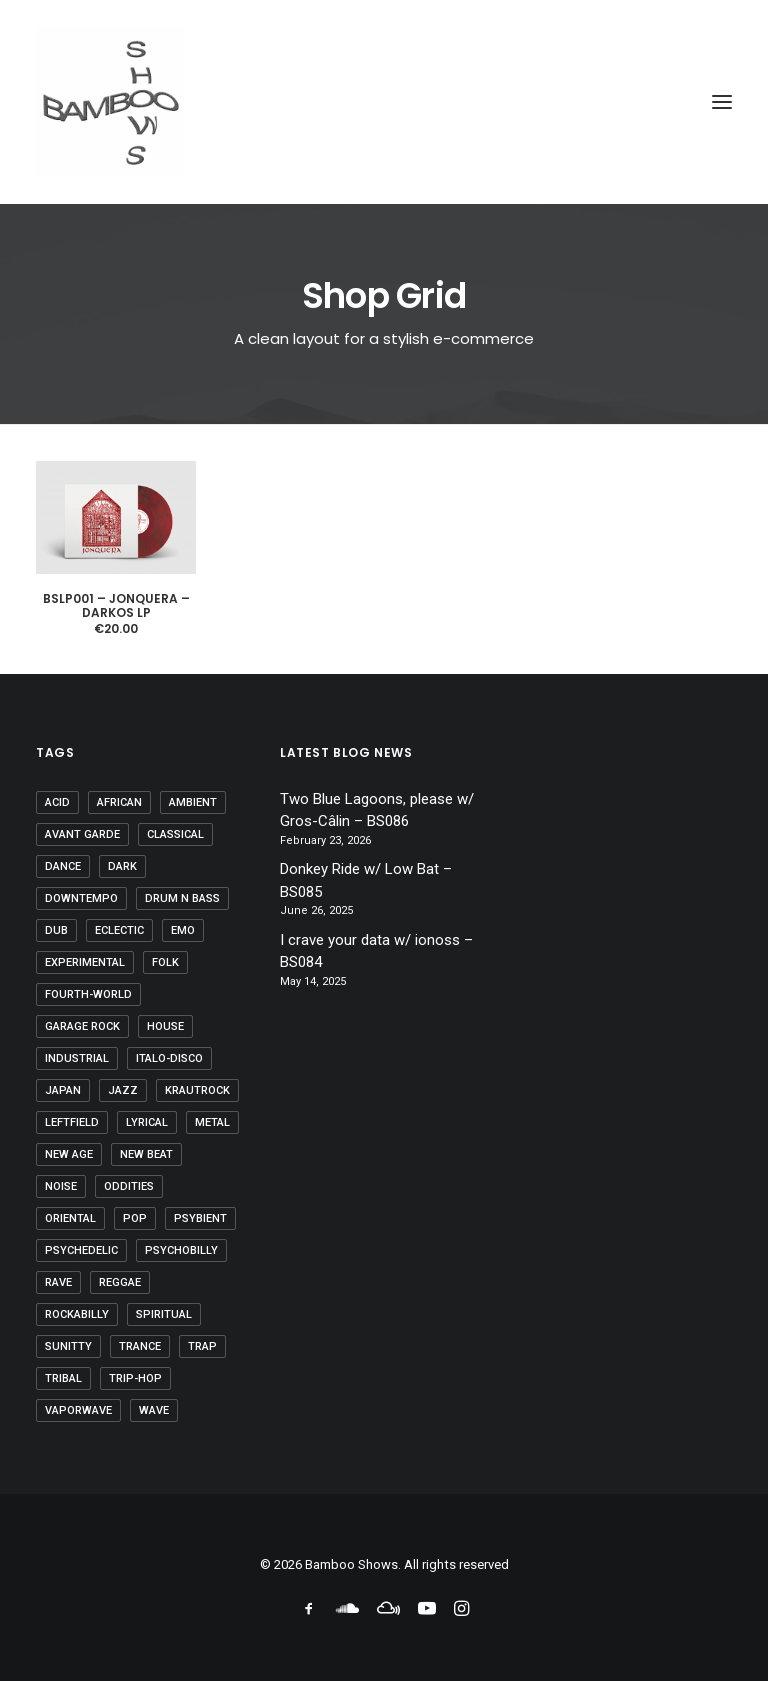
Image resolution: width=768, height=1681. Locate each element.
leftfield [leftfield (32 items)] (72, 1122)
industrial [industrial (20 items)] (77, 1058)
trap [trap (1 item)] (202, 1346)
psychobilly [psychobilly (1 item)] (181, 1250)
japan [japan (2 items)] (63, 1090)
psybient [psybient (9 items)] (200, 1218)
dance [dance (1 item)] (63, 866)
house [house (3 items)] (165, 1026)
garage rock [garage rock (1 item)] (82, 1026)
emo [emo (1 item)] (183, 930)
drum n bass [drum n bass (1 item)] (182, 898)
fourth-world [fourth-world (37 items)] (88, 994)
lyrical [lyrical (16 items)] (147, 1122)
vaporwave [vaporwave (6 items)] (78, 1410)
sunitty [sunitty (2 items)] (68, 1346)
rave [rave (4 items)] (58, 1282)
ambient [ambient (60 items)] (193, 802)
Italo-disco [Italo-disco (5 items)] (169, 1058)
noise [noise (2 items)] (61, 1186)
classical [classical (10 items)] (175, 834)
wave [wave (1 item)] (154, 1410)
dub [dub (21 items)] (56, 930)
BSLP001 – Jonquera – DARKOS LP (116, 605)
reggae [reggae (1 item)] (120, 1282)
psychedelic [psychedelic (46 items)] (81, 1250)
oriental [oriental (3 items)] (70, 1218)
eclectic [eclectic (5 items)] (119, 930)
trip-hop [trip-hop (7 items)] (135, 1378)
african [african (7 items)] (119, 802)
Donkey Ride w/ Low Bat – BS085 (366, 880)
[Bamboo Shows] (384, 102)
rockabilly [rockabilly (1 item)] (77, 1314)
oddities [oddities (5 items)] (129, 1186)
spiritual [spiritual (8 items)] (164, 1314)
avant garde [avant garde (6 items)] (82, 834)
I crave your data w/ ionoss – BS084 (376, 951)
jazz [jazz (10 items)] (123, 1090)
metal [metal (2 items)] (212, 1122)
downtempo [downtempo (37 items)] (81, 898)
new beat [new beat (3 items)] (146, 1154)
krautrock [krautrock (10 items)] (197, 1090)
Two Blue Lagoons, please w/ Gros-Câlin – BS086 (377, 810)
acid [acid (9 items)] (57, 802)
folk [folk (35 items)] (165, 962)
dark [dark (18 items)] (122, 866)
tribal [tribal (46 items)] (63, 1378)
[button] (722, 102)
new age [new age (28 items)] (69, 1154)
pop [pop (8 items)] (135, 1218)
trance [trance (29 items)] (140, 1346)
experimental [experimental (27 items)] (85, 962)
